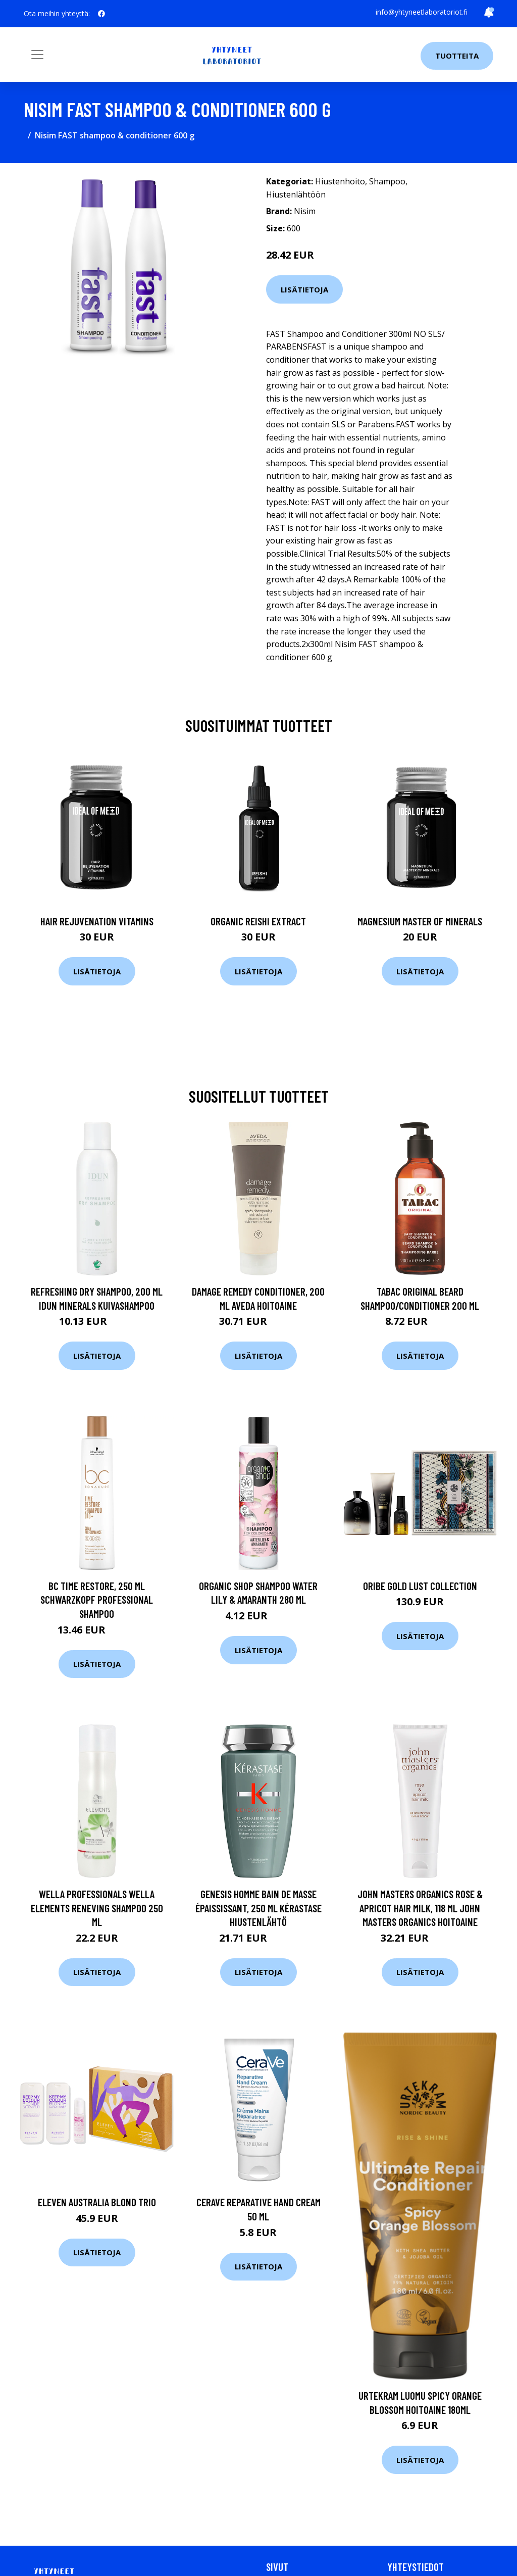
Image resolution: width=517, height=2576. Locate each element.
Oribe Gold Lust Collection (420, 1585)
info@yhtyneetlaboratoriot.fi (422, 12)
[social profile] (101, 13)
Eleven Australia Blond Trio (97, 2202)
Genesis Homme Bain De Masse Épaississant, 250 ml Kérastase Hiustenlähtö (258, 1908)
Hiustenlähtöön (296, 194)
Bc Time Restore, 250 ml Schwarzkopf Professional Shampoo (96, 1599)
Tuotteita (457, 56)
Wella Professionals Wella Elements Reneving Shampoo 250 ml (97, 1908)
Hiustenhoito (340, 181)
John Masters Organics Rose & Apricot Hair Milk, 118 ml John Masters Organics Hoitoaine (420, 1908)
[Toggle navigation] (37, 54)
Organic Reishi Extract (258, 921)
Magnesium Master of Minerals (419, 921)
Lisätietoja (304, 289)
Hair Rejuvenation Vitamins (96, 921)
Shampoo (387, 181)
